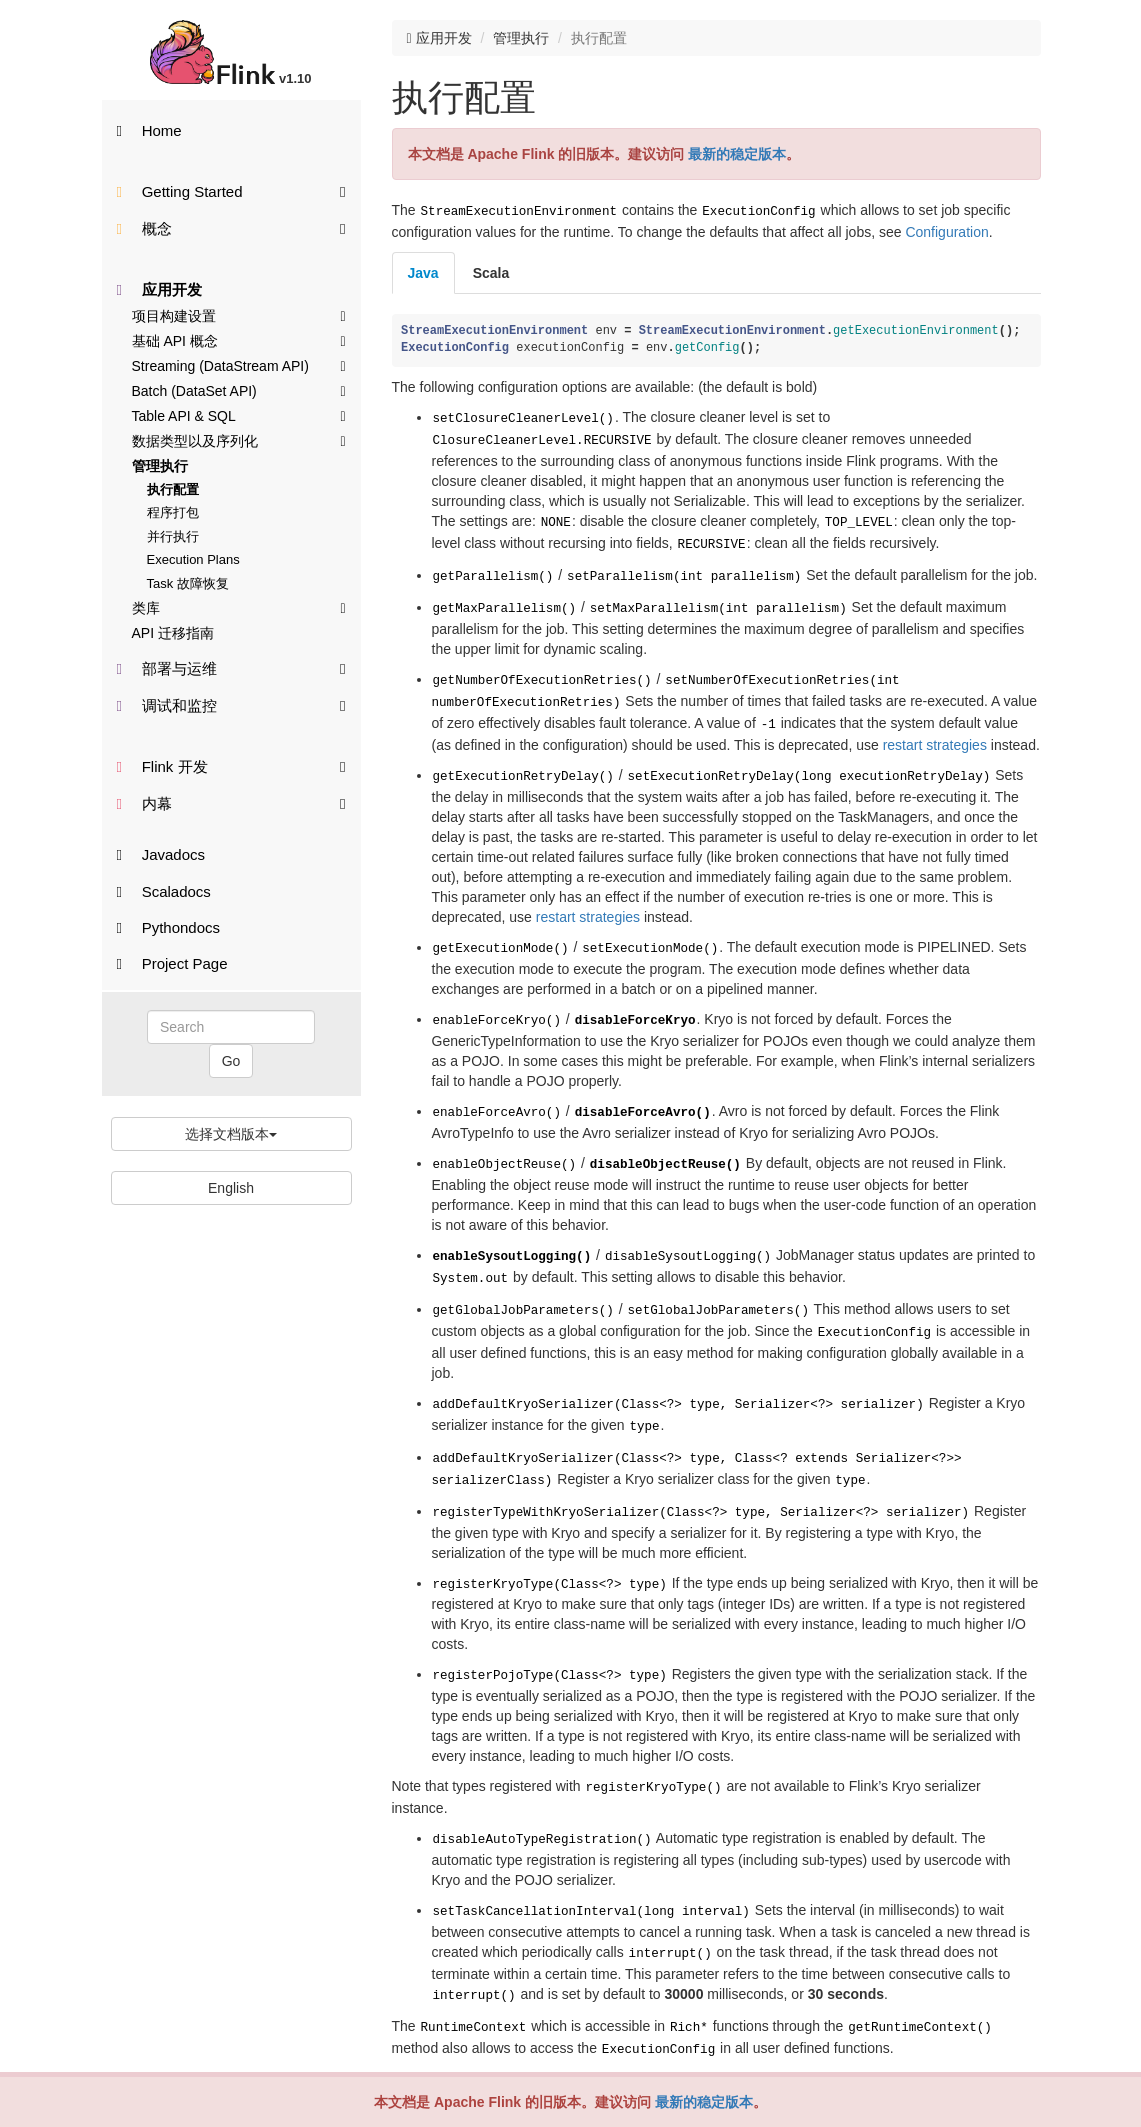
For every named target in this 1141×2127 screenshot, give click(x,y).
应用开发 (159, 289)
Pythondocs (169, 927)
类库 (239, 607)
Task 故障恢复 (188, 583)
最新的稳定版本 (704, 2102)
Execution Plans (193, 559)
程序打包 (173, 512)
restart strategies (935, 725)
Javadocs (161, 854)
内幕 (231, 802)
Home (149, 130)
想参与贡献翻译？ (444, 2067)
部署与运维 (231, 667)
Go (231, 1061)
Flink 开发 (231, 765)
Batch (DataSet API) (239, 390)
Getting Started (231, 190)
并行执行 (173, 536)
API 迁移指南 (173, 633)
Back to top (997, 2015)
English (231, 1188)
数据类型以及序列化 (239, 440)
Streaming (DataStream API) (239, 365)
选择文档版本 (231, 1134)
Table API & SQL (239, 415)
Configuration (946, 230)
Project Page (172, 963)
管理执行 (160, 466)
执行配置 (173, 489)
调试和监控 (231, 704)
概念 (231, 227)
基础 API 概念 (239, 340)
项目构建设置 (239, 315)
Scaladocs (164, 891)
